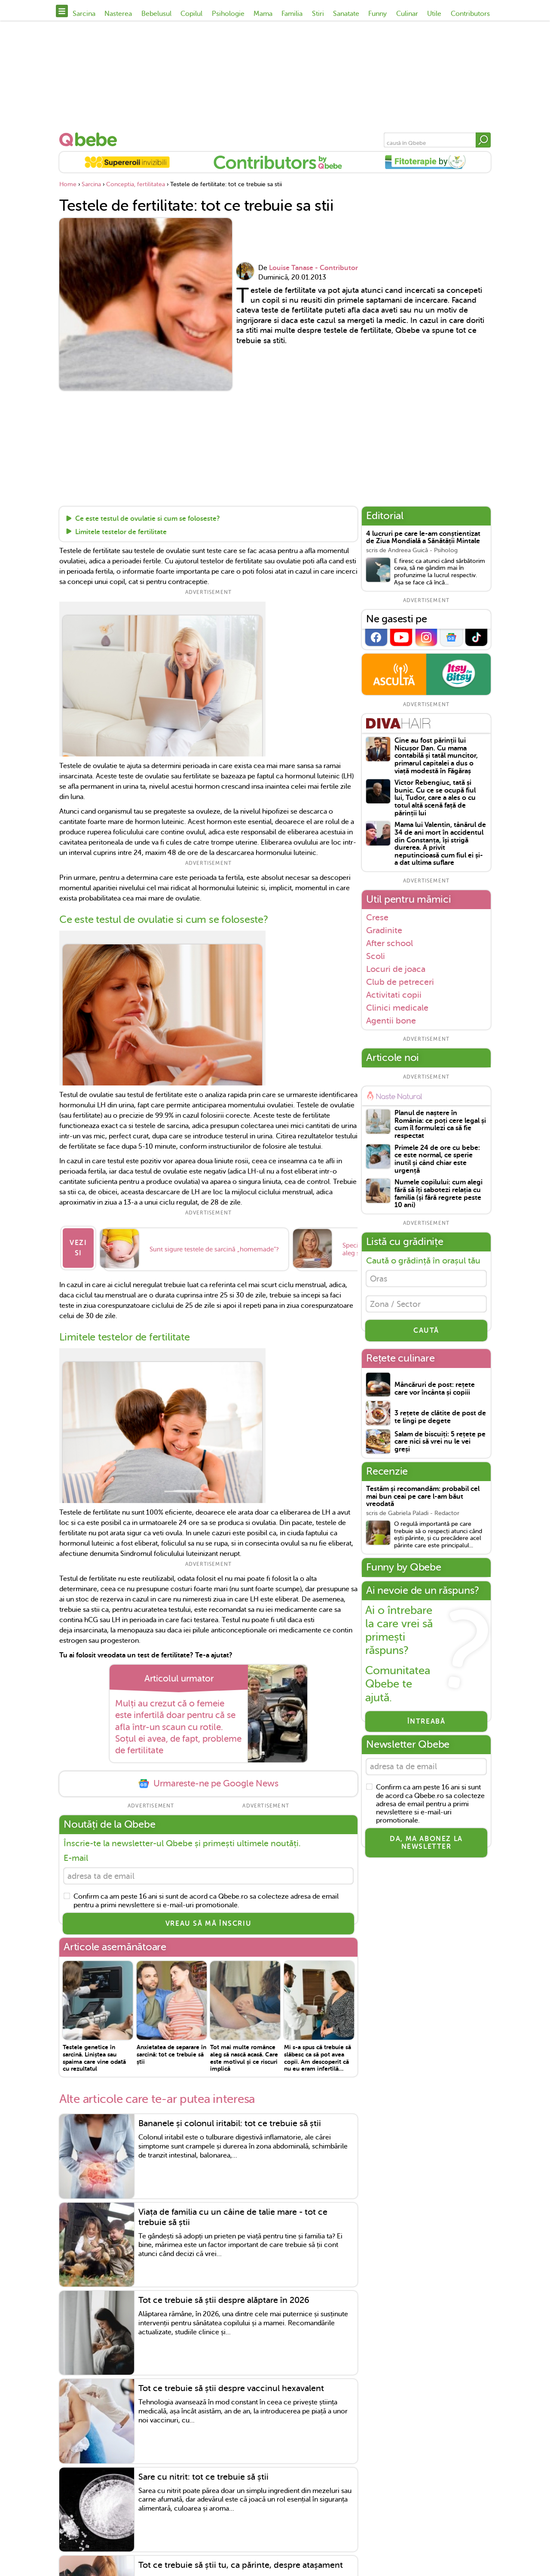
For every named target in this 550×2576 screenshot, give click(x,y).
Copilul (191, 14)
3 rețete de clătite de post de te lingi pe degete (440, 1421)
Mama (263, 14)
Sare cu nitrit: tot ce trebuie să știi (203, 2473)
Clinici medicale (397, 1007)
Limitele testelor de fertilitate (121, 532)
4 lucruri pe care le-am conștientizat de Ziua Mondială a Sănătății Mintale (423, 537)
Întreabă (426, 1725)
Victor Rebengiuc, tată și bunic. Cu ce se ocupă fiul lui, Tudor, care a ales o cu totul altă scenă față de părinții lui (435, 798)
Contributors (470, 14)
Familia (291, 14)
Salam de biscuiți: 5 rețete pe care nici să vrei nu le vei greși (440, 1445)
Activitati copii (394, 994)
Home (67, 184)
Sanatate (346, 14)
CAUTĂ (426, 1334)
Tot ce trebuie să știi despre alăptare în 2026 (223, 2297)
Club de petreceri (400, 982)
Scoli (375, 956)
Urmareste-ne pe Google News (208, 1778)
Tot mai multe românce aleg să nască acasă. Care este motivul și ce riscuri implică (244, 2054)
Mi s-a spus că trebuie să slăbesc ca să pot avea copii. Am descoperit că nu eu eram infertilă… (317, 2054)
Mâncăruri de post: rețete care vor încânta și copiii (434, 1392)
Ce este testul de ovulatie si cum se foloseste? (147, 519)
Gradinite (384, 930)
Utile (434, 14)
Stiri (318, 14)
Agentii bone (391, 1021)
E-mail (76, 1852)
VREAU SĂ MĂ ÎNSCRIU (208, 1920)
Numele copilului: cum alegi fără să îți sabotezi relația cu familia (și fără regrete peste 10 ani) (438, 1194)
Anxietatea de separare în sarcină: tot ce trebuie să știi (171, 2051)
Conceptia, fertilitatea (135, 184)
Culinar (407, 14)
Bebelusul (156, 14)
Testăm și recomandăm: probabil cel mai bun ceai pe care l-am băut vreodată (423, 1500)
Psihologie (228, 14)
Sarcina (84, 14)
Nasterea (118, 14)
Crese (377, 917)
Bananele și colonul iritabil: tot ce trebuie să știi (229, 2120)
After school (389, 943)
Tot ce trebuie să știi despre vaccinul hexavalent (231, 2385)
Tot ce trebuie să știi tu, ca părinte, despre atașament (240, 2562)
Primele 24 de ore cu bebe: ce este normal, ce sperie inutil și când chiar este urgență (437, 1159)
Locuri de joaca (395, 969)
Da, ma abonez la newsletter (426, 1848)
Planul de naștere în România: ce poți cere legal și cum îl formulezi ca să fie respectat (440, 1125)
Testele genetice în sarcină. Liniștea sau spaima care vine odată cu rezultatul (94, 2054)
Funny (377, 14)
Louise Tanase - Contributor (313, 268)
